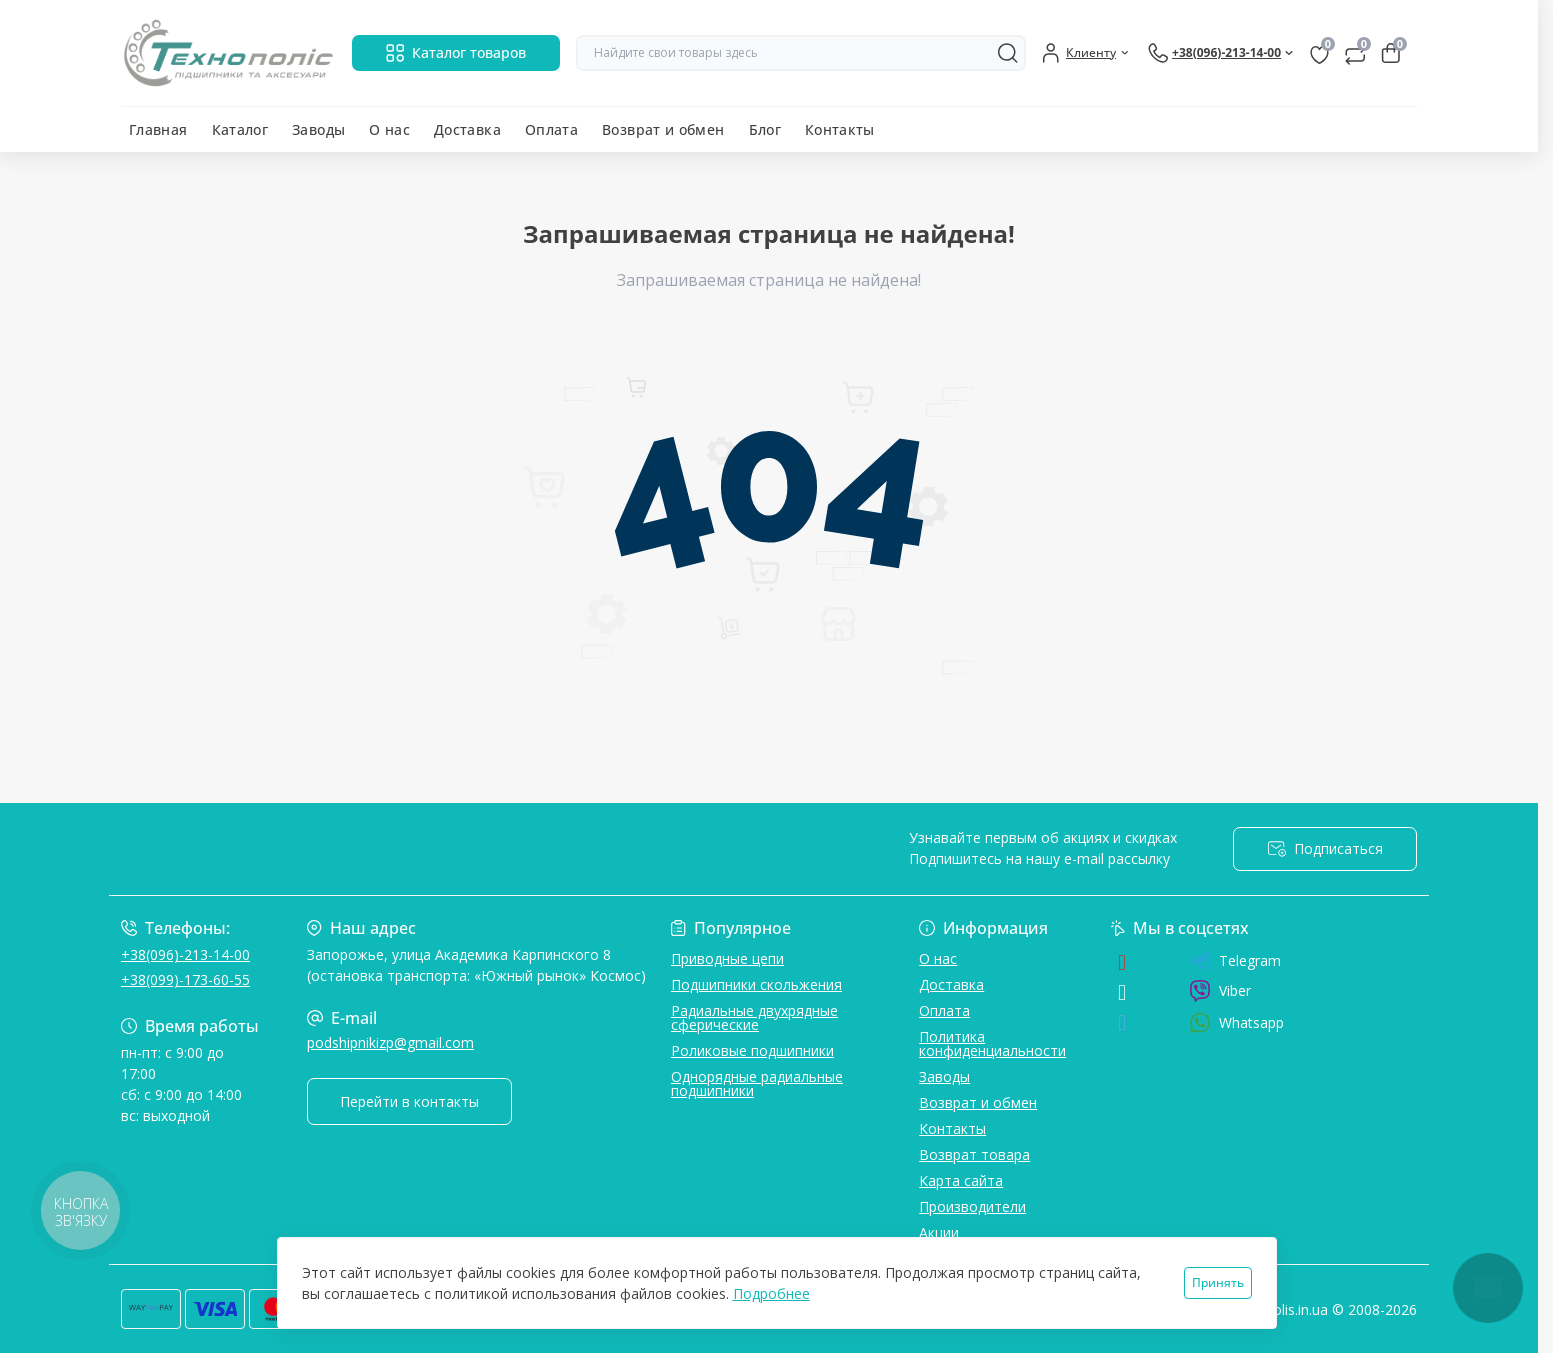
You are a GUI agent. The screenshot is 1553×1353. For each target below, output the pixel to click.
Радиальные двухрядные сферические (754, 1017)
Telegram (1235, 961)
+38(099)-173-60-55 (185, 979)
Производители (972, 1206)
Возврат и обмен (663, 129)
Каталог (240, 129)
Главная (158, 129)
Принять (1218, 1282)
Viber (1220, 991)
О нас (389, 129)
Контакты (840, 129)
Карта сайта (961, 1180)
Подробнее (771, 1293)
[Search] (1008, 53)
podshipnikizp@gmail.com (390, 1042)
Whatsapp (1236, 1022)
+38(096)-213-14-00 (185, 954)
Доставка (467, 129)
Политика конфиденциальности (992, 1043)
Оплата (551, 129)
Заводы (318, 129)
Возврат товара (974, 1154)
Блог (765, 129)
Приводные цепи (727, 958)
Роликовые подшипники (752, 1050)
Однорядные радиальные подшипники (757, 1083)
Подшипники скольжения (756, 984)
